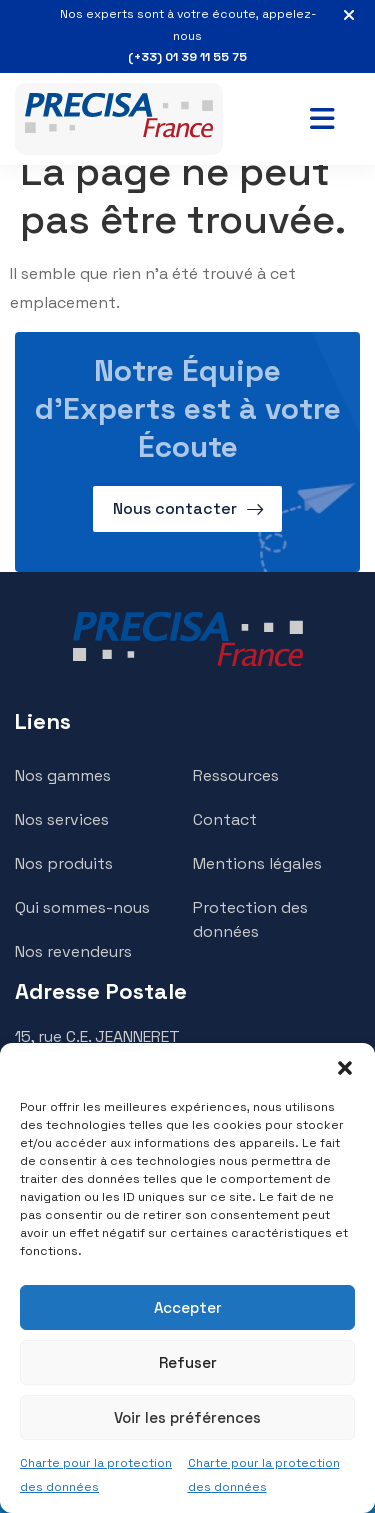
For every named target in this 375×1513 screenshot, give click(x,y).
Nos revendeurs (73, 951)
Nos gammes (63, 775)
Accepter (188, 1307)
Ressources (236, 775)
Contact (225, 819)
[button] (345, 1068)
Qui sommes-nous (82, 907)
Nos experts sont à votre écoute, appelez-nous (187, 37)
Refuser (188, 1362)
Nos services (62, 819)
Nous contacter (175, 508)
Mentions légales (257, 863)
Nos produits (64, 863)
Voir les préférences (187, 1417)
